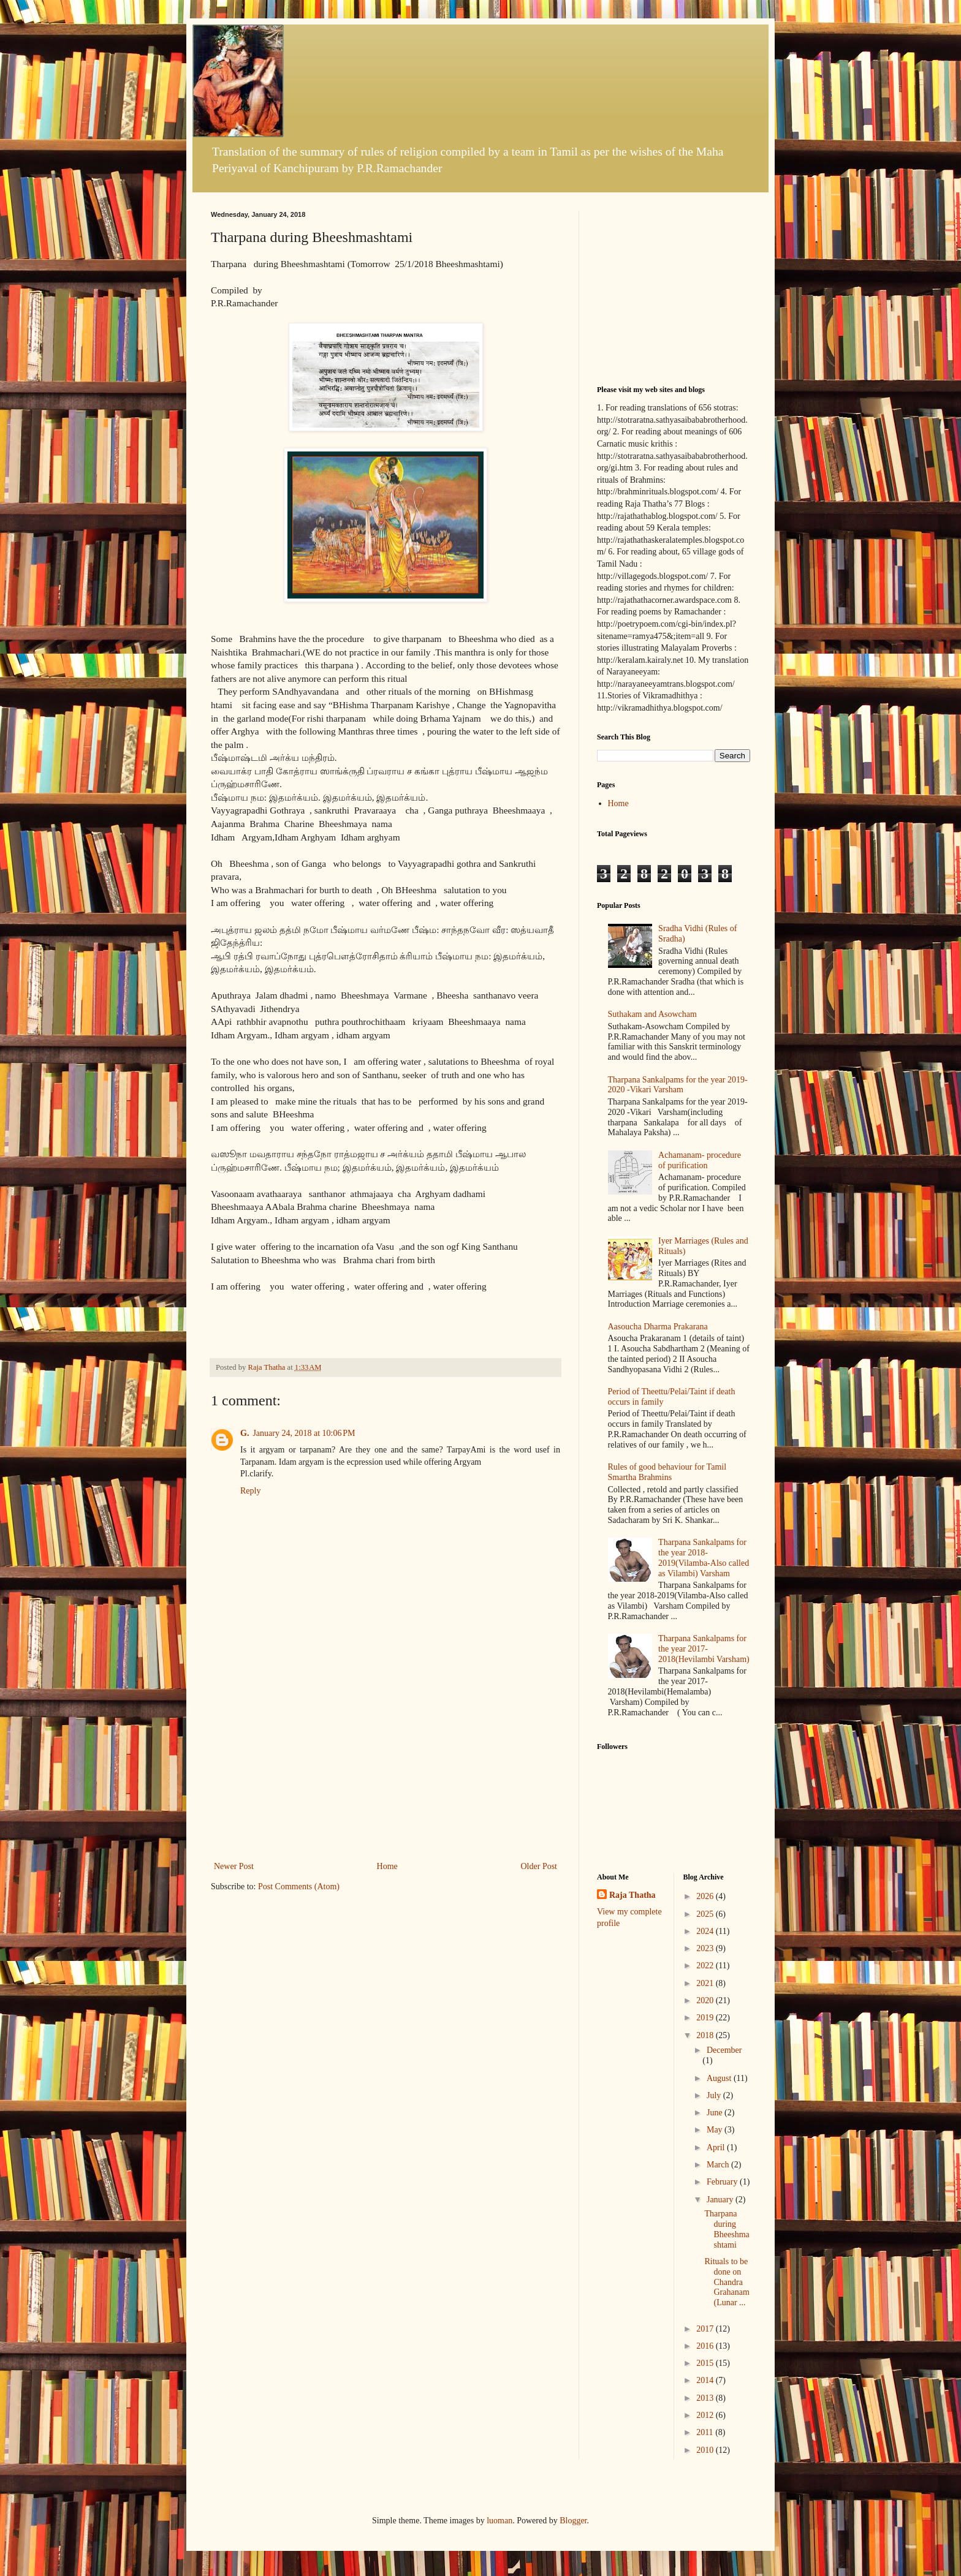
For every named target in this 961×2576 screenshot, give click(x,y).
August (720, 2078)
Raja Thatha (632, 1895)
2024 (706, 1931)
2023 (706, 1948)
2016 (706, 2346)
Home (387, 1866)
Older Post (539, 1866)
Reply (250, 1490)
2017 (706, 2328)
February (723, 2181)
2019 (706, 2017)
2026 (706, 1896)
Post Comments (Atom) (299, 1886)
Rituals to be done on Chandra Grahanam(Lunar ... (726, 2282)
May (715, 2129)
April (717, 2147)
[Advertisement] (385, 1766)
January (721, 2199)
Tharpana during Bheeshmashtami (726, 2229)
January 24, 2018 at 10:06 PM (304, 1433)
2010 (706, 2450)
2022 (706, 1965)
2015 (706, 2363)
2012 (706, 2415)
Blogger (573, 2520)
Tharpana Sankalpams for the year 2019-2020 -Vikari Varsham (678, 1085)
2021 (706, 1983)
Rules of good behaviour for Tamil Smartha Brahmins (667, 1472)
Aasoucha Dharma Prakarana (658, 1326)
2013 (706, 2398)
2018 (706, 2035)
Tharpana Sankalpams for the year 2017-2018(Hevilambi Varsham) (704, 1649)
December (724, 2050)
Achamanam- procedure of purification (699, 1160)
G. (244, 1433)
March (719, 2164)
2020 (706, 2000)
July (715, 2095)
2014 (706, 2380)
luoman (499, 2520)
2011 (705, 2432)
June (715, 2112)
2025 (706, 1914)
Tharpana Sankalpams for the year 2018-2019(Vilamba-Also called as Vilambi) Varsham (703, 1557)
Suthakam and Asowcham (652, 1014)
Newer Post (234, 1866)
